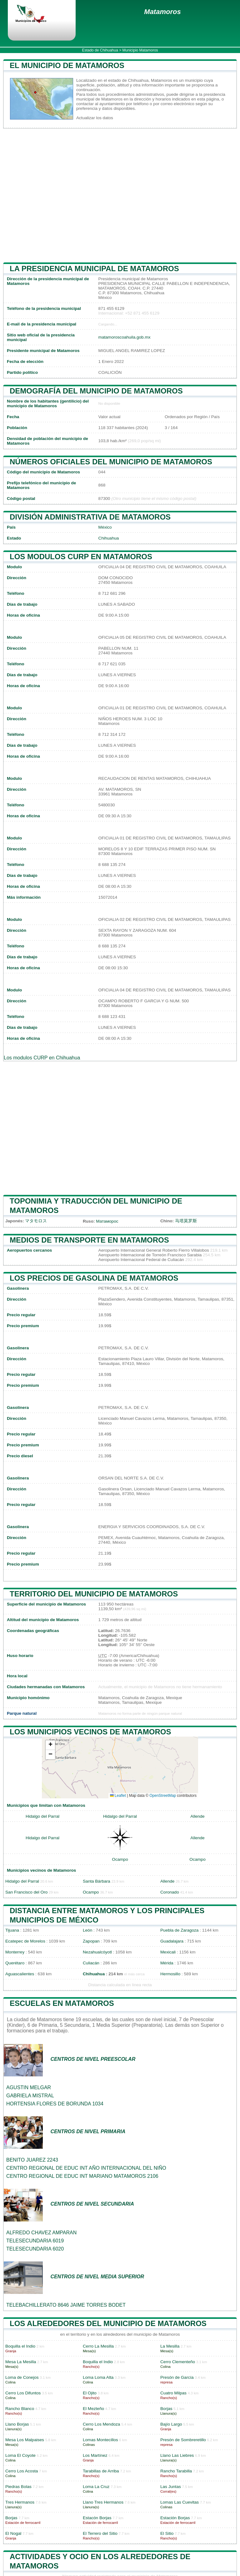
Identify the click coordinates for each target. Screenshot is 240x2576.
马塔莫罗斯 (186, 1221)
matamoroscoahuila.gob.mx (124, 337)
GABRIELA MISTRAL (30, 2095)
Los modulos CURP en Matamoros (81, 556)
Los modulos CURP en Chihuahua (42, 1057)
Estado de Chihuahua (100, 50)
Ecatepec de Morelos (25, 1941)
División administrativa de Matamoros (90, 517)
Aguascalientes (19, 1974)
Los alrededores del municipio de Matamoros (108, 2323)
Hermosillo (170, 1974)
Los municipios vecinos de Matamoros (90, 1732)
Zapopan (91, 1941)
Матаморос (107, 1221)
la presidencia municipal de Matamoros (94, 268)
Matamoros (162, 12)
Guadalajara (171, 1941)
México (105, 527)
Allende (197, 1816)
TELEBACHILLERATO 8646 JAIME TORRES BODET (66, 2305)
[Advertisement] (120, 195)
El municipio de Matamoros (67, 65)
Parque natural (22, 1713)
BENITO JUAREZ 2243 (32, 2160)
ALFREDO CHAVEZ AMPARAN (41, 2232)
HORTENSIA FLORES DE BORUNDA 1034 (54, 2103)
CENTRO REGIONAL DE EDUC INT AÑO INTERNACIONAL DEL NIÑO (86, 2168)
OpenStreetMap (162, 1795)
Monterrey (14, 1952)
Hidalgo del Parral (42, 1816)
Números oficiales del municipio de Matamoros (111, 461)
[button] (50, 1745)
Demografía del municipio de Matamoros (96, 391)
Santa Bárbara (96, 1881)
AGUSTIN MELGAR (28, 2087)
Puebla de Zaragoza (179, 1930)
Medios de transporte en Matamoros (89, 1240)
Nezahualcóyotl (97, 1952)
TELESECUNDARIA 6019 (35, 2240)
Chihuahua (108, 538)
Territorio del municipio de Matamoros (94, 1594)
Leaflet (118, 1795)
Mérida (166, 1963)
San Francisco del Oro (26, 1892)
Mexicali (168, 1952)
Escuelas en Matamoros (62, 2003)
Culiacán (91, 1963)
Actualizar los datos (94, 117)
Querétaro (14, 1963)
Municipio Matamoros (140, 50)
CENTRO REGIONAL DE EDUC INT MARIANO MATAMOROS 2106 (82, 2176)
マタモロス (36, 1221)
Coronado (169, 1892)
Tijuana (12, 1930)
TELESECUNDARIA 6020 (35, 2248)
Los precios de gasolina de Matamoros (94, 1278)
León (87, 1930)
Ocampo (120, 1859)
